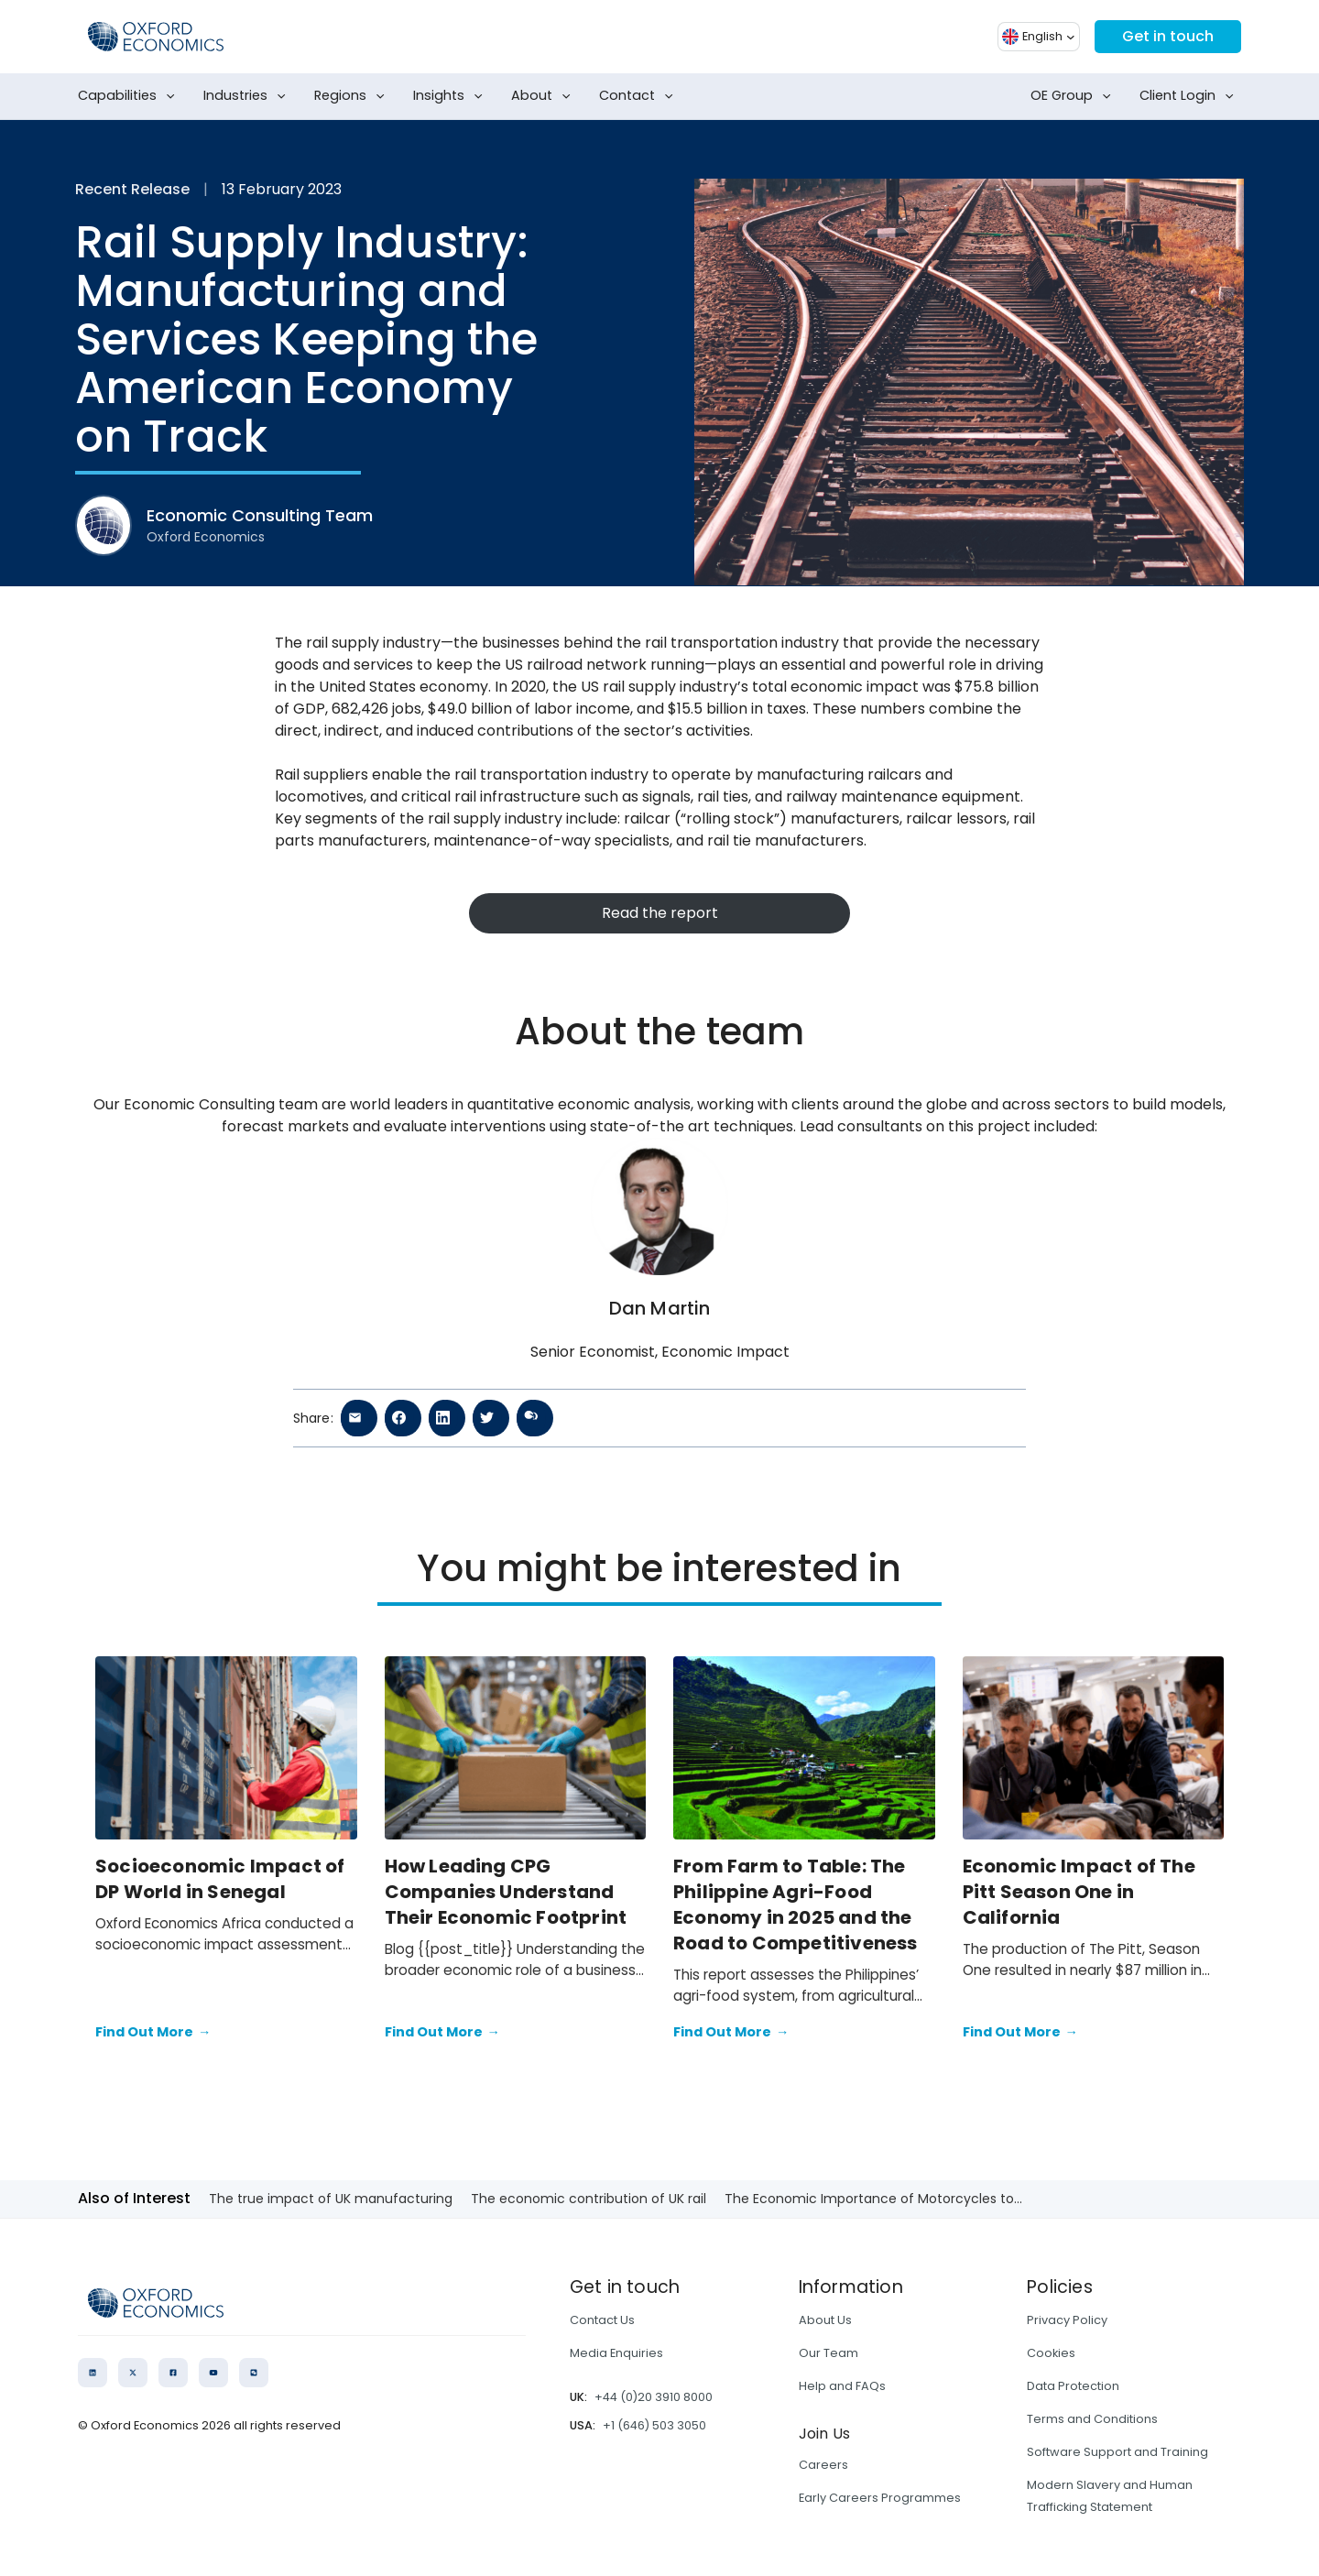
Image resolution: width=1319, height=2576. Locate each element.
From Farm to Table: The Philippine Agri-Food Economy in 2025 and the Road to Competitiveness (795, 1904)
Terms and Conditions (1092, 2419)
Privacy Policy (1067, 2320)
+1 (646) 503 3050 (654, 2425)
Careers (823, 2464)
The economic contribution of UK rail (588, 2198)
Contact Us (602, 2320)
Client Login (1190, 96)
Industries (248, 96)
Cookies (1051, 2353)
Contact (640, 96)
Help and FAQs (842, 2386)
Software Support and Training (1117, 2452)
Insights (451, 96)
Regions (353, 96)
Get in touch (1168, 36)
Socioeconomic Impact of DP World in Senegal (220, 1879)
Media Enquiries (616, 2353)
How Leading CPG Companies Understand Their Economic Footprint (508, 1891)
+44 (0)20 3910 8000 (653, 2397)
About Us (825, 2320)
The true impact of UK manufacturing (330, 2198)
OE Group (1074, 96)
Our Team (828, 2353)
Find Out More (153, 2033)
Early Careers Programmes (880, 2497)
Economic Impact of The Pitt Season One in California (1079, 1891)
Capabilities (130, 96)
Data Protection (1073, 2386)
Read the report (660, 912)
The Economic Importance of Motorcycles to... (873, 2198)
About (544, 96)
